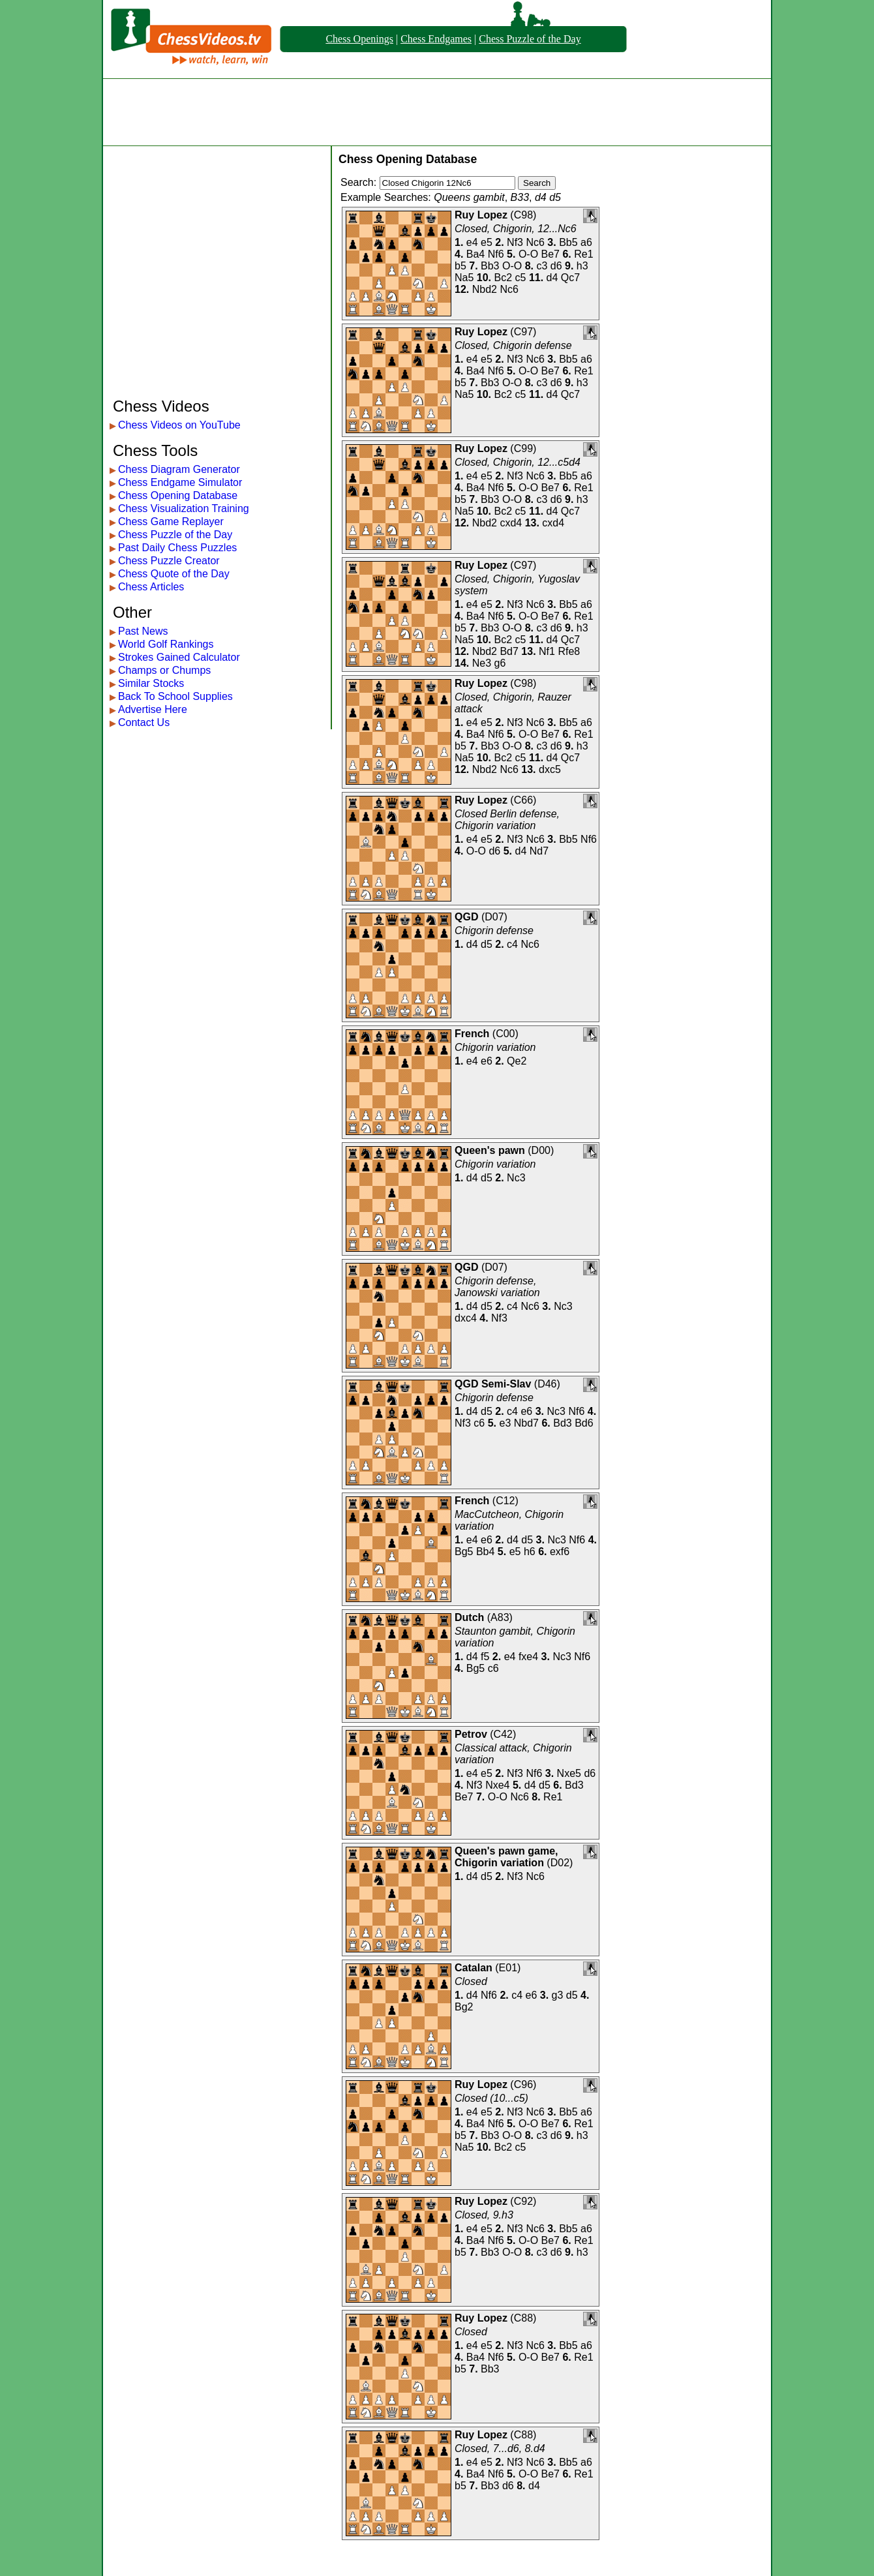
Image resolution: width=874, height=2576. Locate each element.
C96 (523, 2084)
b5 (460, 265)
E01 (508, 1967)
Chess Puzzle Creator (169, 560)
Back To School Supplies (175, 696)
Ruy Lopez (481, 214)
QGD (466, 916)
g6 (500, 663)
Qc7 (570, 277)
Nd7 (539, 850)
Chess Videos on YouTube (179, 425)
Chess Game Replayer (171, 521)
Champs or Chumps (164, 670)
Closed (471, 1981)
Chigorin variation (495, 1047)
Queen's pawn (490, 1150)
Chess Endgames (436, 38)
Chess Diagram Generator (179, 469)
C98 (523, 214)
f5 (485, 1656)
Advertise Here (152, 709)
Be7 (550, 254)
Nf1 (547, 651)
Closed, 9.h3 (484, 2214)
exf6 (559, 1551)
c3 (541, 265)
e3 (505, 1423)
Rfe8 (569, 651)
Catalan (473, 1967)
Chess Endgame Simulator (180, 482)
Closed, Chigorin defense (513, 345)
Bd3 (562, 1423)
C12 (505, 1500)
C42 (503, 1734)
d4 (552, 277)
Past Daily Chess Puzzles (177, 547)
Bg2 (464, 2006)
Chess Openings (359, 38)
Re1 (583, 254)
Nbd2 (484, 289)
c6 (479, 1423)
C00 (505, 1033)
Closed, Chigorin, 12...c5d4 (517, 462)
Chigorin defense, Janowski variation (497, 1286)
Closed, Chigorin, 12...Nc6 (516, 228)
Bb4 (485, 1551)
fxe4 (528, 1656)
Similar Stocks (151, 683)
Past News (143, 631)
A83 (499, 1617)
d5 (486, 944)
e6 (486, 1061)
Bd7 (509, 651)
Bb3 (490, 265)
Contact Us (144, 722)
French (472, 1033)
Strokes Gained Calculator (179, 657)
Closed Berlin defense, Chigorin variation (507, 819)
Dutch (469, 1617)
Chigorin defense (494, 930)
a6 (586, 242)
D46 (546, 1383)
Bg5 (464, 1551)
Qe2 (516, 1061)
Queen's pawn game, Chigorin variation (506, 1856)
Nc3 (516, 1177)
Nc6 (535, 242)
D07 (494, 916)
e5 (486, 242)
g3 (558, 1995)
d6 (556, 265)
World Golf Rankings (165, 644)
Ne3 (481, 663)
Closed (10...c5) (491, 2098)
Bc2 (503, 277)
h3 (582, 265)
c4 (512, 944)
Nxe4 (497, 1785)
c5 (520, 277)
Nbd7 (526, 1423)
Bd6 (584, 1423)
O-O (528, 254)
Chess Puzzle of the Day (529, 38)
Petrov (471, 1734)
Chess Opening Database (177, 495)
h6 (529, 1551)
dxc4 (466, 1318)
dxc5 (550, 769)
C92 (523, 2201)
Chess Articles (151, 586)
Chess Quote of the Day (174, 573)
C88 (523, 2318)
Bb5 (568, 242)
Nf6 (496, 254)
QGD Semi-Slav (493, 1383)
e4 (472, 242)
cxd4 (511, 522)
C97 (523, 331)
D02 (559, 1862)
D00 (541, 1150)
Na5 (464, 277)
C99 (523, 448)
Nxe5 (569, 1773)
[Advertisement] (437, 112)
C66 (523, 800)
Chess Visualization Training (183, 508)
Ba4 (475, 254)
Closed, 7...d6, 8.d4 (500, 2448)
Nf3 (515, 242)
